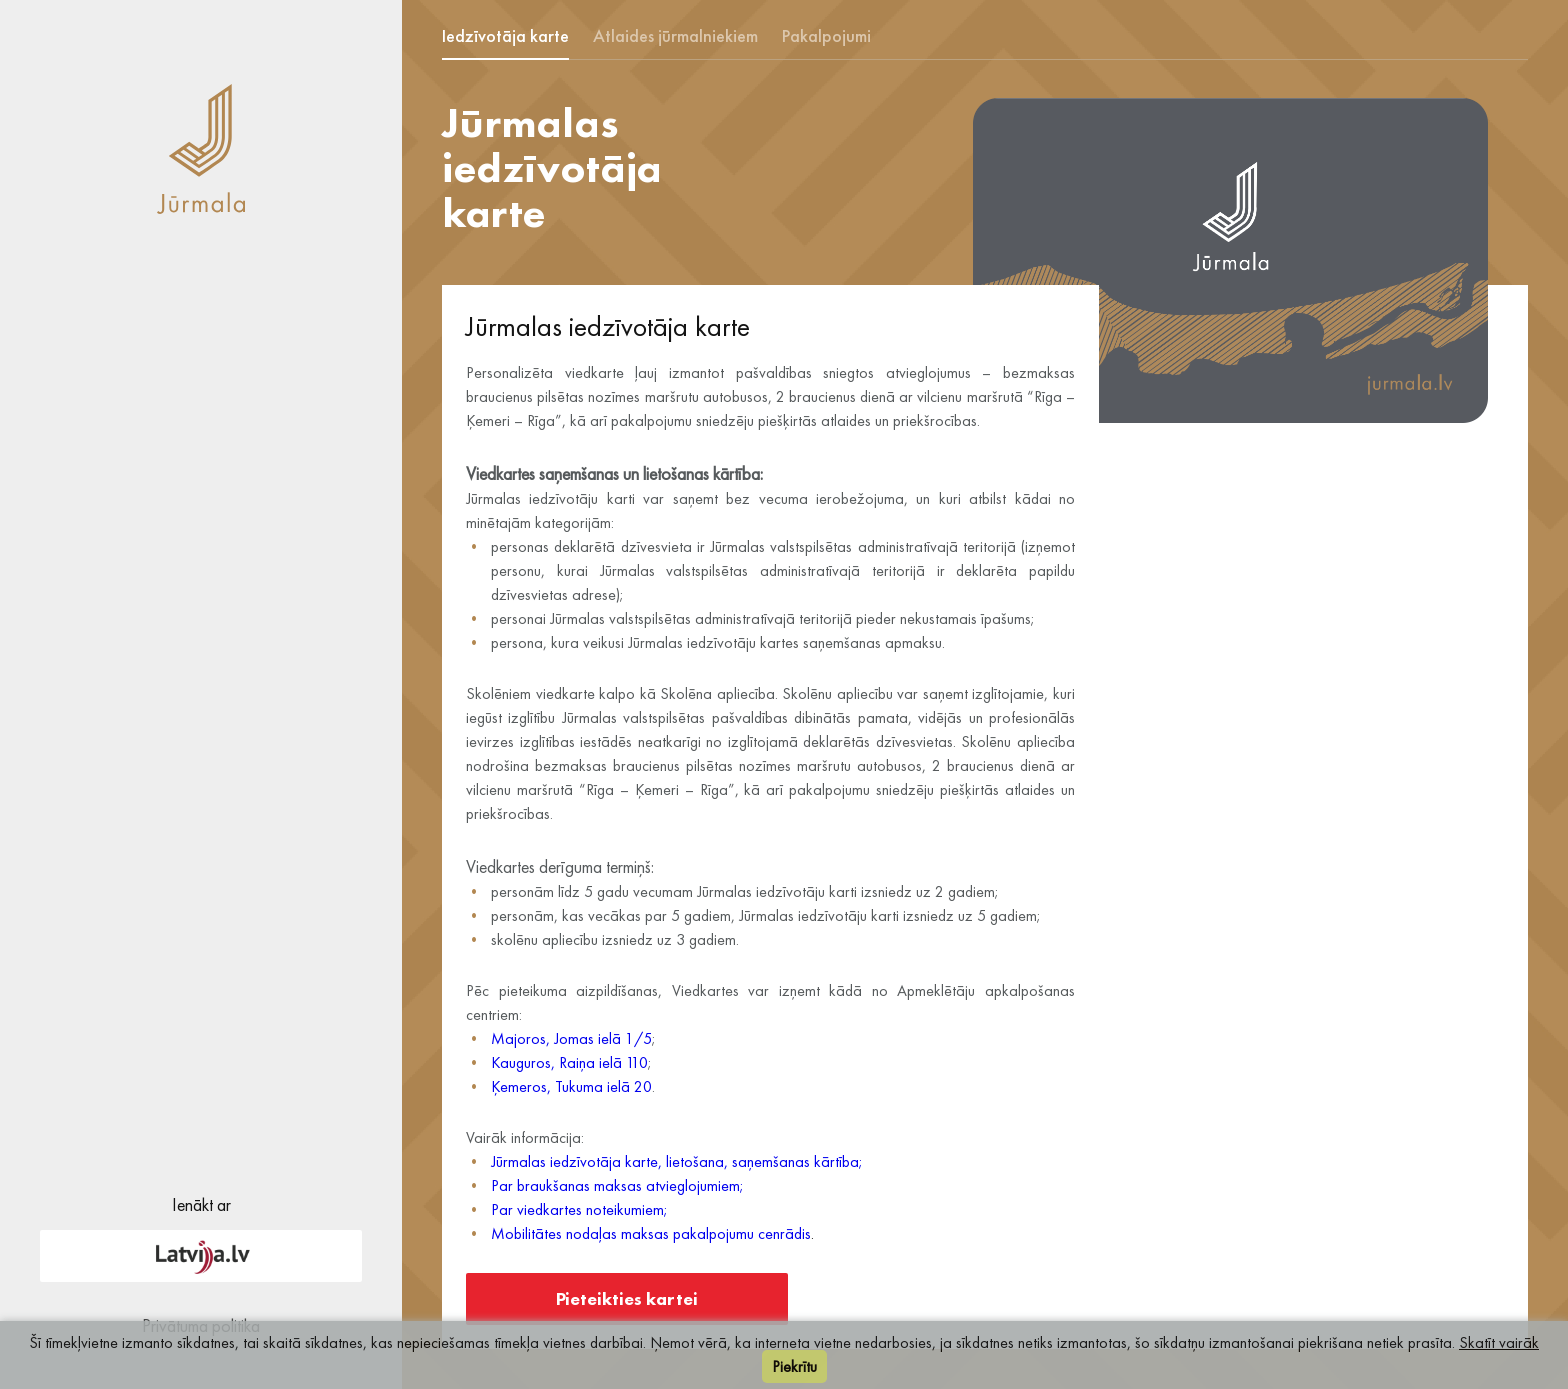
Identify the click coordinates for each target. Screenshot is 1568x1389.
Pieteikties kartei (627, 1298)
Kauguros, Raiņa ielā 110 (569, 1062)
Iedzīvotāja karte (505, 35)
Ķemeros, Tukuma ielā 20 (571, 1086)
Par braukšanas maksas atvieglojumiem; (617, 1185)
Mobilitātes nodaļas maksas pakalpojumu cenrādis (651, 1233)
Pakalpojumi (826, 35)
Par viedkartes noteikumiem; (579, 1209)
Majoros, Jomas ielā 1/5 (571, 1038)
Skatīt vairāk (1499, 1342)
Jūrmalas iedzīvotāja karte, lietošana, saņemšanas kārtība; (677, 1161)
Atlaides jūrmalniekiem (675, 35)
